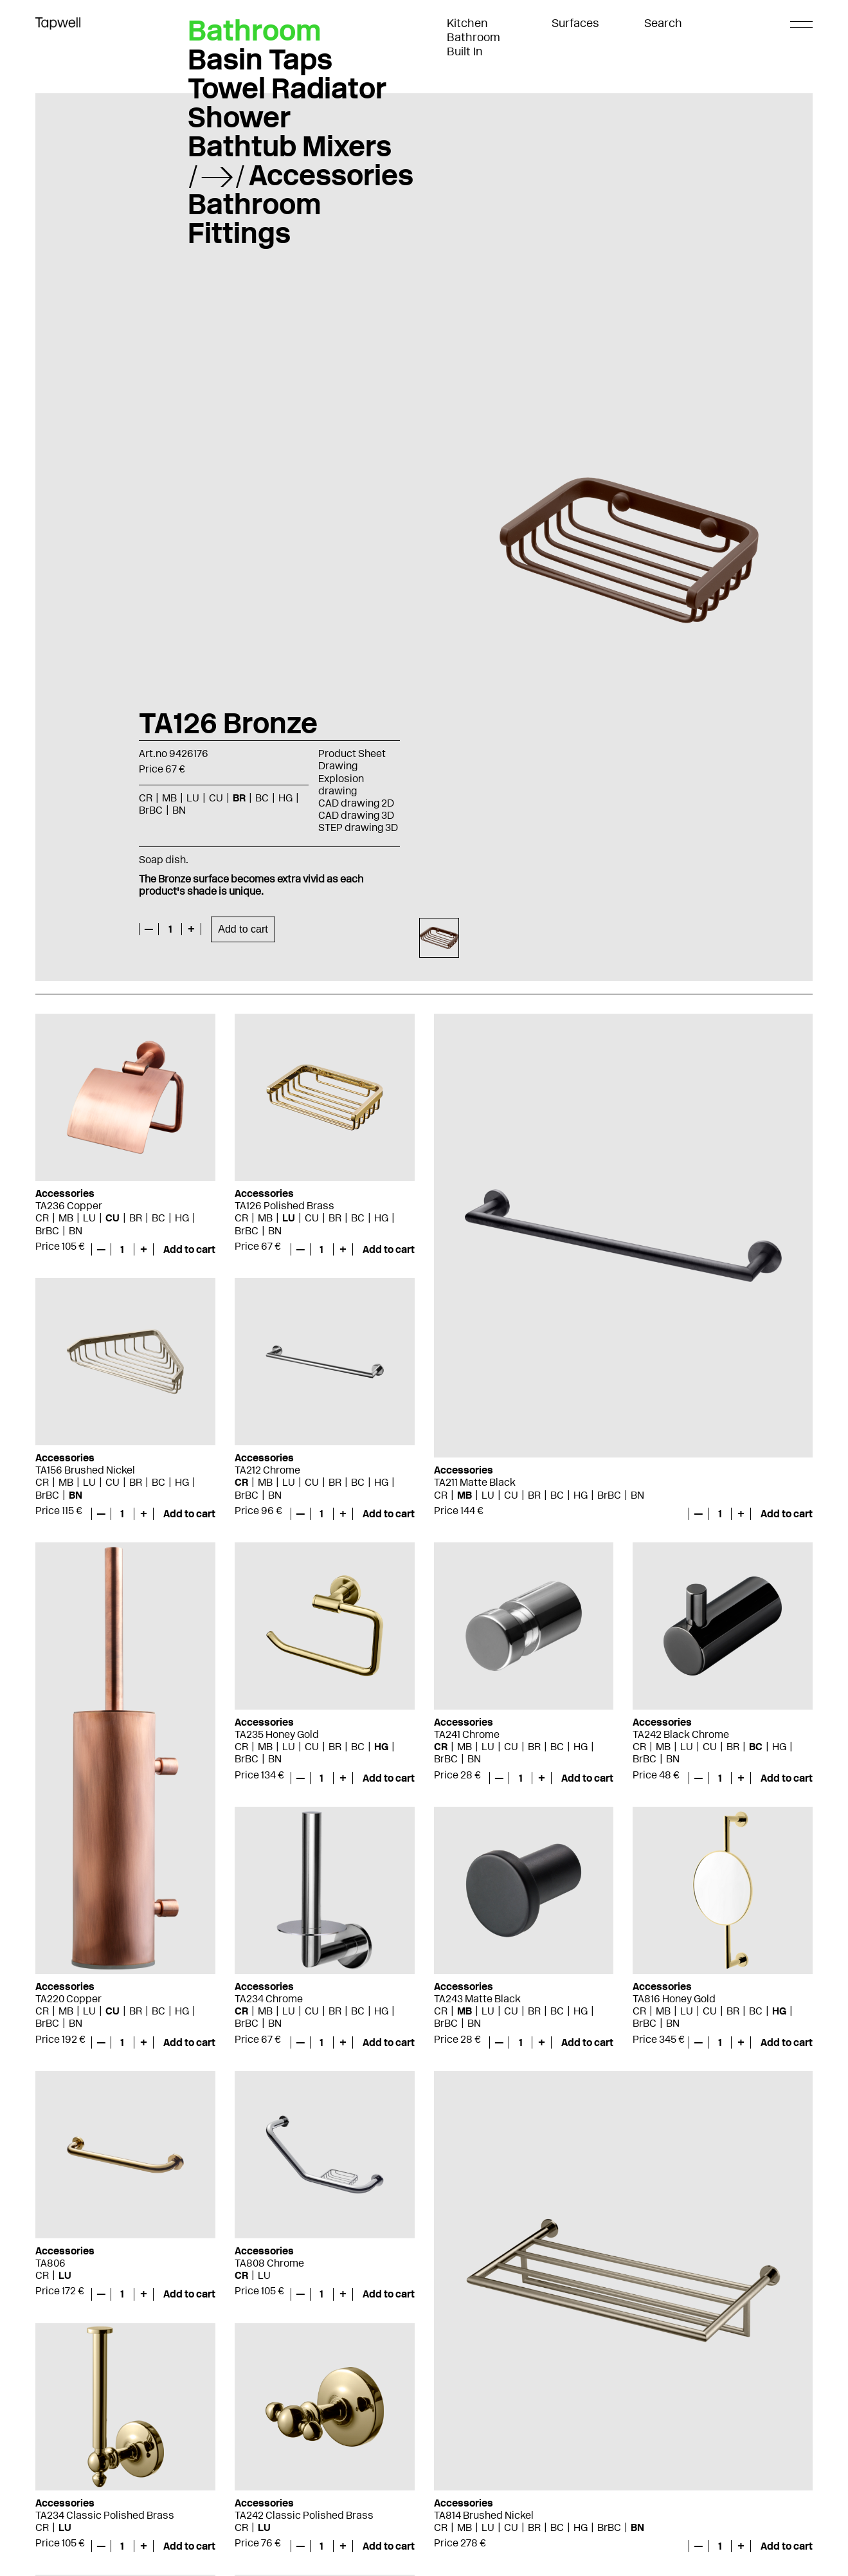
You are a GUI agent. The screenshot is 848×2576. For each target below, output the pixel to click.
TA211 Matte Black (475, 1482)
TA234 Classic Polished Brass (104, 2515)
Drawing (337, 766)
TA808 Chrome (269, 2263)
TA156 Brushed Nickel (85, 1470)
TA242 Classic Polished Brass (304, 2515)
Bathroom (473, 37)
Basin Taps (260, 59)
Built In (465, 51)
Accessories (331, 175)
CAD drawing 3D (356, 815)
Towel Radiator (287, 88)
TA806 (50, 2263)
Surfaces (575, 23)
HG (285, 798)
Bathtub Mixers (290, 146)
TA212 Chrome (267, 1470)
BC (262, 798)
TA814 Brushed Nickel (484, 2515)
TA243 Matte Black (477, 1999)
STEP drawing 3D (358, 827)
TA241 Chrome (467, 1734)
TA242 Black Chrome (681, 1734)
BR (239, 798)
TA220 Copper (68, 1999)
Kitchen (467, 23)
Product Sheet (352, 753)
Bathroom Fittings (254, 218)
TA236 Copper (68, 1206)
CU (216, 798)
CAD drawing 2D (356, 803)
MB (169, 798)
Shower (239, 117)
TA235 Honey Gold (277, 1734)
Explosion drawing (341, 784)
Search (663, 23)
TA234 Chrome (269, 1999)
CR (145, 798)
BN (179, 810)
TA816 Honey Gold (674, 1999)
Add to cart (242, 929)
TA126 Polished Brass (284, 1206)
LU (192, 798)
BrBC (151, 810)
